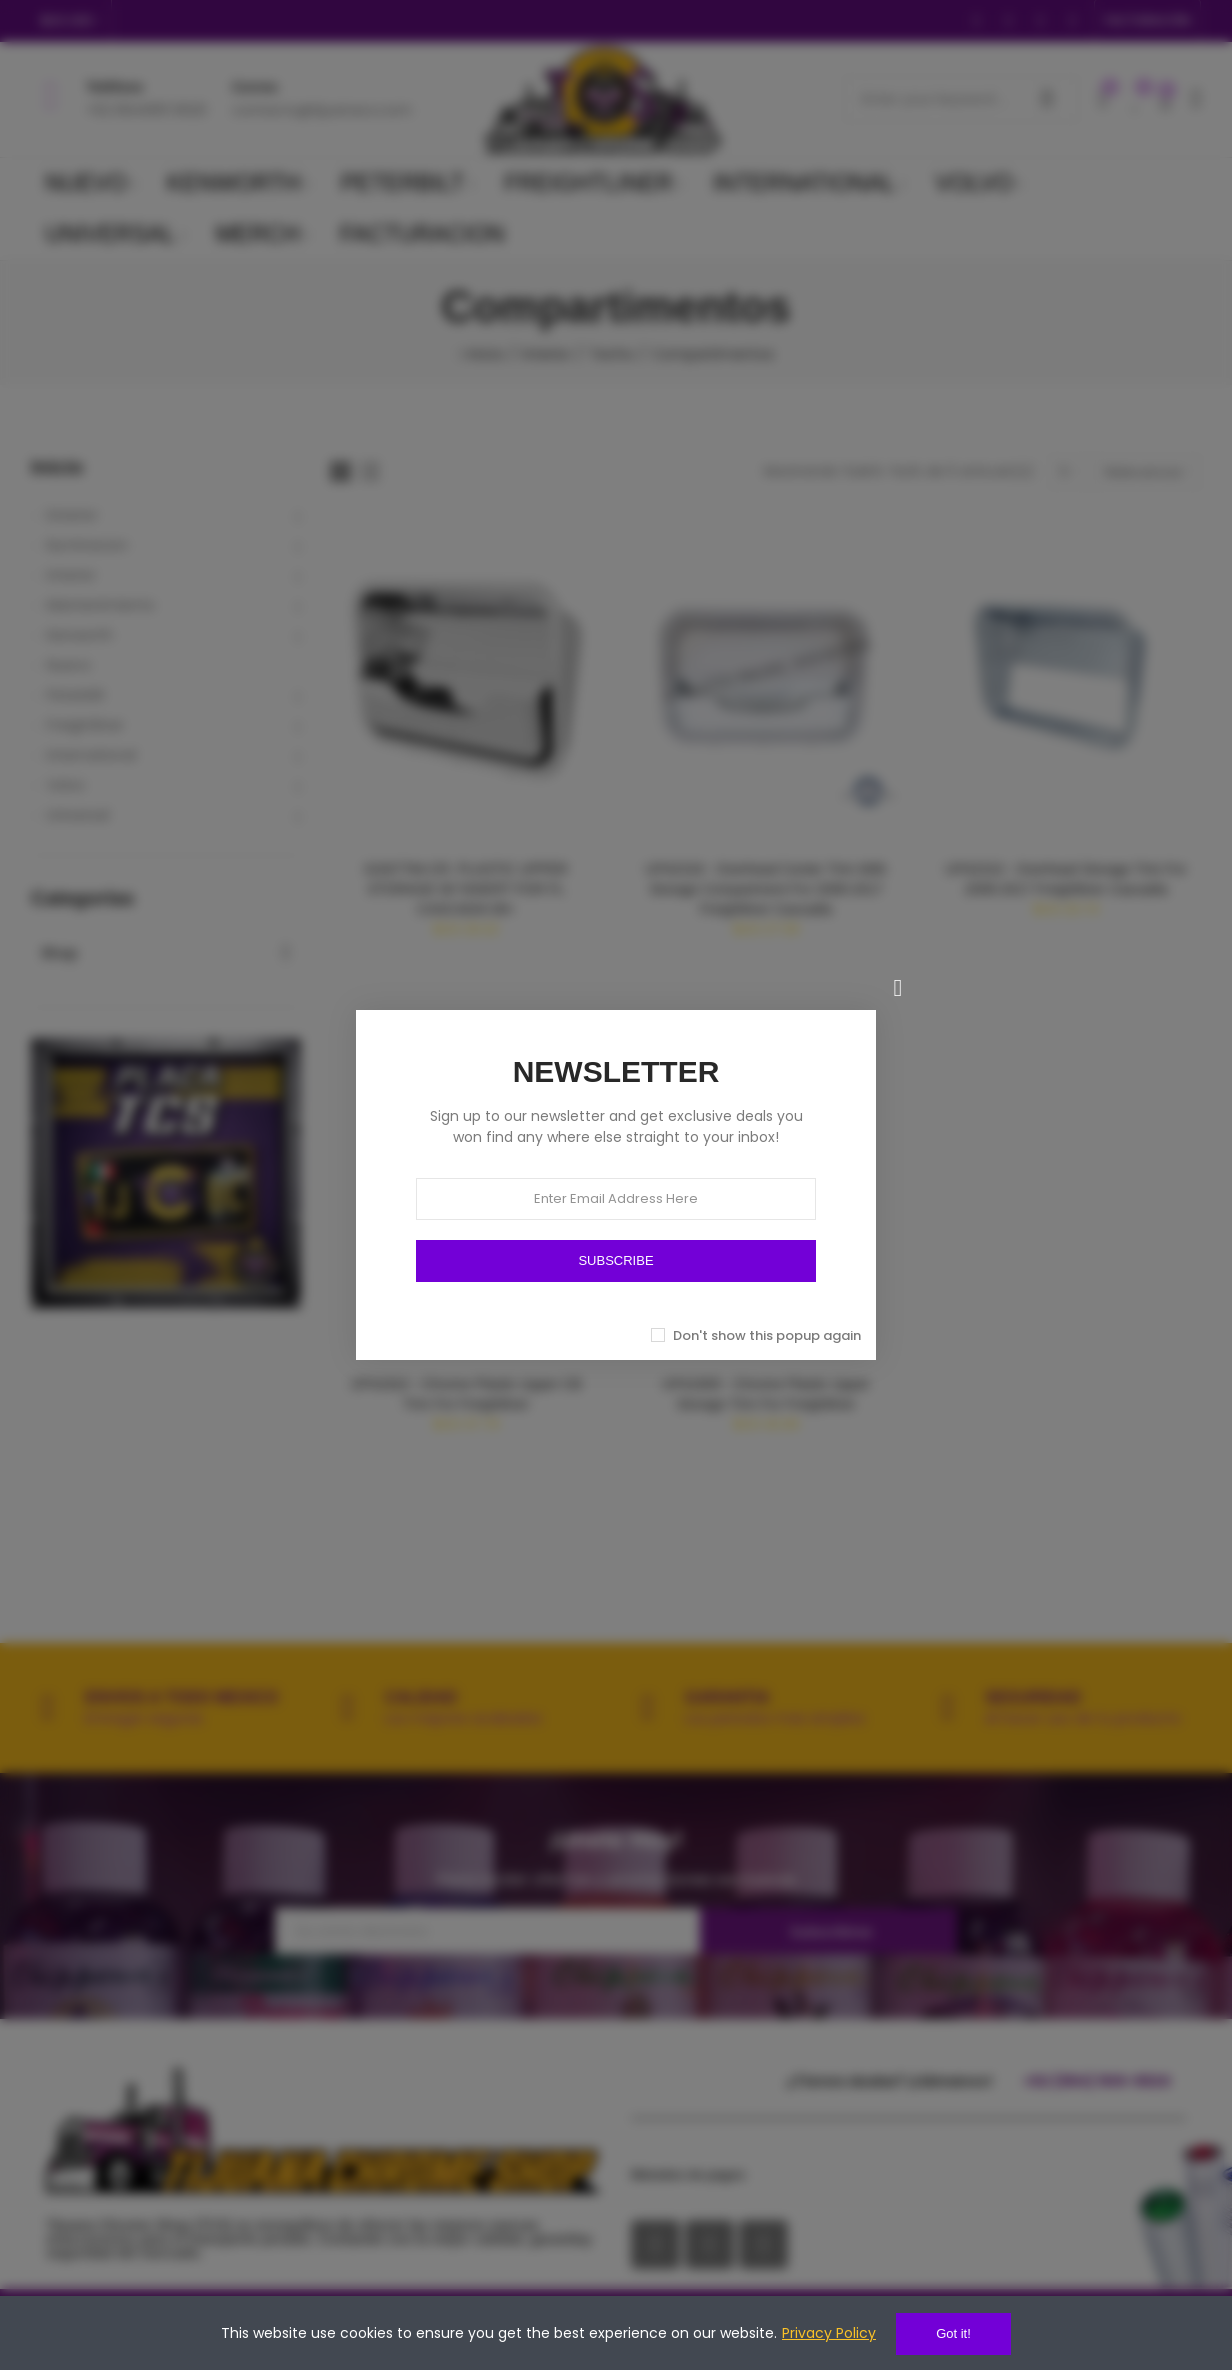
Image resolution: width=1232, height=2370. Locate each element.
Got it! (953, 2333)
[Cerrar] (898, 988)
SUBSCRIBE (615, 1260)
